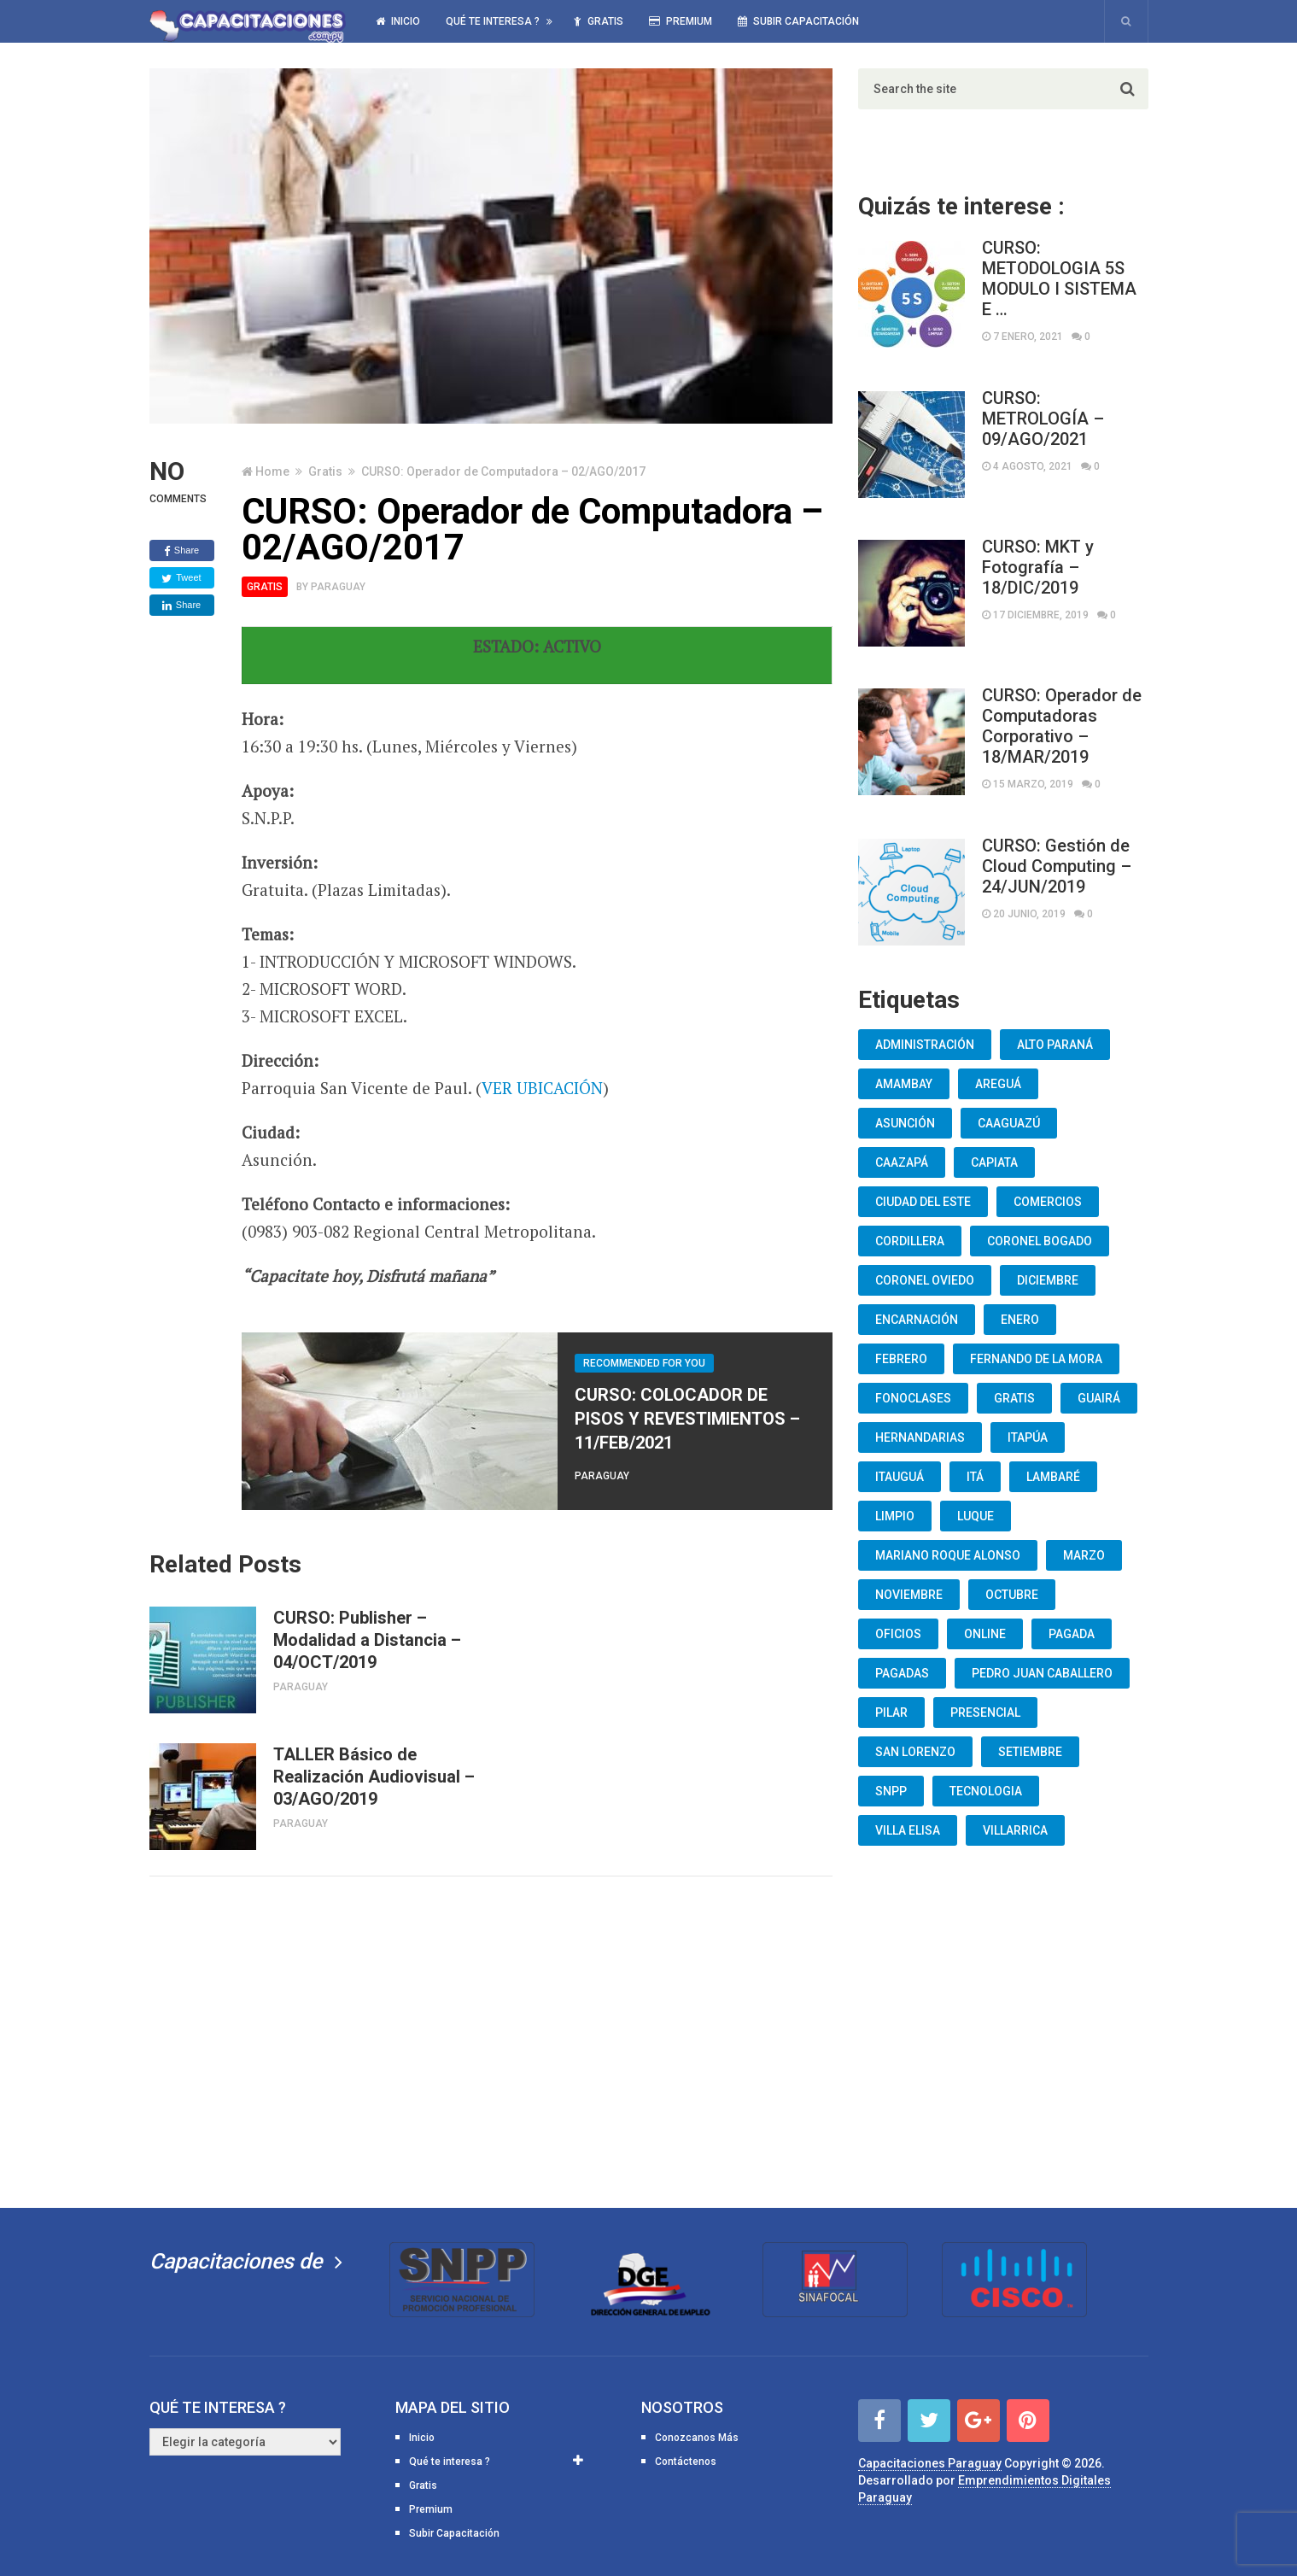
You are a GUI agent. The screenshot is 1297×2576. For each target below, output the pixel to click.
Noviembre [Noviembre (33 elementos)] (909, 1594)
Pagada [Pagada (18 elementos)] (1072, 1634)
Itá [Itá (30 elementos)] (975, 1477)
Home (272, 471)
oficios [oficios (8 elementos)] (898, 1634)
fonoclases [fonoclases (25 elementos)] (913, 1398)
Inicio (398, 21)
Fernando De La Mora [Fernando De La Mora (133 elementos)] (1036, 1359)
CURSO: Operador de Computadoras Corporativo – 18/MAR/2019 (1062, 726)
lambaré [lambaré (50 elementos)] (1053, 1477)
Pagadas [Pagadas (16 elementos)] (902, 1673)
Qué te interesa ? (493, 21)
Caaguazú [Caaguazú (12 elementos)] (1009, 1123)
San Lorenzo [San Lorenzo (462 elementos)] (915, 1752)
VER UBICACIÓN (542, 1087)
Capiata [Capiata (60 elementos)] (994, 1162)
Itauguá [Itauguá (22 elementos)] (899, 1477)
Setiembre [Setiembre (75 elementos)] (1030, 1752)
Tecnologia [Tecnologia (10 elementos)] (985, 1791)
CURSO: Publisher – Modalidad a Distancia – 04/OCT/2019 (367, 1639)
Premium (680, 21)
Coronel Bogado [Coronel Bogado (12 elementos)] (1039, 1241)
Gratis (598, 21)
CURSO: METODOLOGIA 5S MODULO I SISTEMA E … (1059, 278)
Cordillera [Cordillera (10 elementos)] (909, 1241)
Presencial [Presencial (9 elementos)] (985, 1712)
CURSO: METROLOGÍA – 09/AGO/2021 (1043, 418)
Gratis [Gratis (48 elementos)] (1014, 1398)
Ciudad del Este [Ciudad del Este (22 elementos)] (923, 1202)
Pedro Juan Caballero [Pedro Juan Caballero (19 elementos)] (1042, 1673)
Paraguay (338, 587)
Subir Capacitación (798, 21)
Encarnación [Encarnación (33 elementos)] (916, 1319)
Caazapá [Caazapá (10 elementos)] (901, 1162)
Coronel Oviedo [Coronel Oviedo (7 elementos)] (924, 1280)
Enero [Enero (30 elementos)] (1020, 1319)
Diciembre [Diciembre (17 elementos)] (1047, 1280)
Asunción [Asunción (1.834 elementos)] (905, 1123)
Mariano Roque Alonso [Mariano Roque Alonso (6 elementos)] (947, 1555)
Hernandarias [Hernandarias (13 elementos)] (920, 1437)
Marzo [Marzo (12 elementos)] (1084, 1555)
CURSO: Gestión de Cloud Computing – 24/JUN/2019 (1056, 866)
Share (181, 551)
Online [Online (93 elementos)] (985, 1634)
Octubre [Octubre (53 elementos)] (1011, 1594)
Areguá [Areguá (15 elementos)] (998, 1084)
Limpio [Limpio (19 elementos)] (894, 1516)
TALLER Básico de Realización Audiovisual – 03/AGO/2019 (374, 1776)
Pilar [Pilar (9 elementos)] (891, 1712)
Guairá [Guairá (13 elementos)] (1099, 1398)
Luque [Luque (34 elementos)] (975, 1516)
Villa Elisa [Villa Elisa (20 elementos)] (907, 1830)
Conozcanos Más (697, 2438)
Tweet (181, 578)
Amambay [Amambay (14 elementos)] (903, 1084)
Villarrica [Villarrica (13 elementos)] (1015, 1830)
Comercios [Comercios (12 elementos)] (1048, 1202)
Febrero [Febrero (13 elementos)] (901, 1359)
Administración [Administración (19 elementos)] (924, 1044)
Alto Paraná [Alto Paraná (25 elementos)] (1055, 1044)
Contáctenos (685, 2462)
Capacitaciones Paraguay (930, 2463)
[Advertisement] (491, 2038)
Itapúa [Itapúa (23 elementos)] (1028, 1437)
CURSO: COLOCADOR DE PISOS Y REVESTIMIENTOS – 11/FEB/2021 (687, 1419)
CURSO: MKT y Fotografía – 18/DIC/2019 (1038, 567)
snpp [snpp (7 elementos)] (891, 1791)
